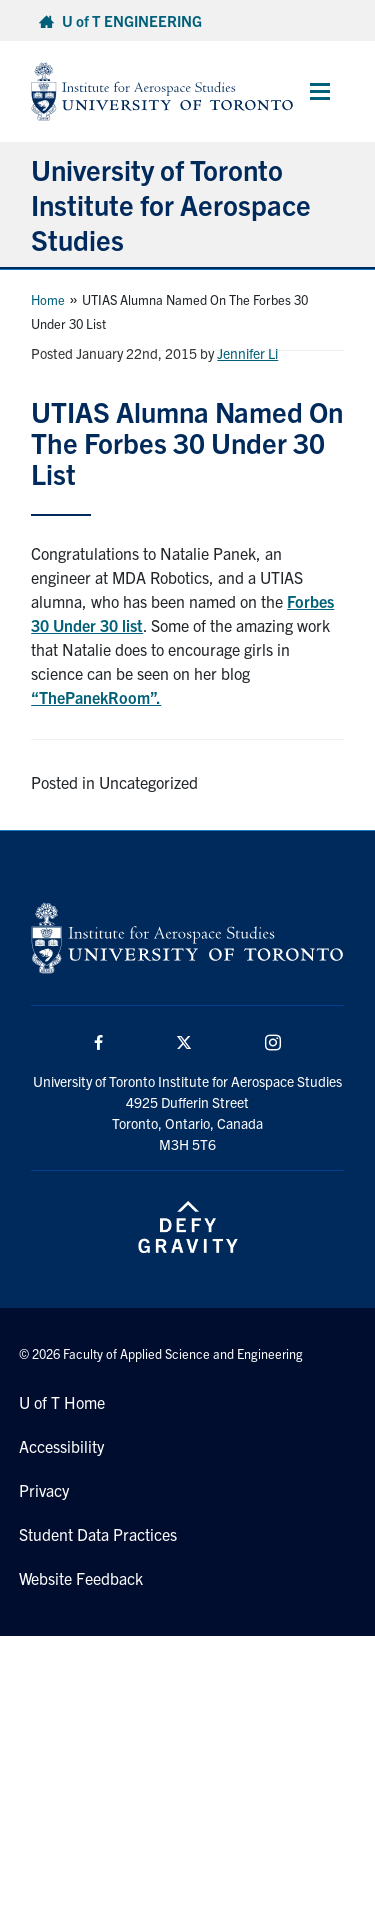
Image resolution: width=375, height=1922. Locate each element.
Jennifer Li (247, 353)
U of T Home (62, 1402)
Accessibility (61, 1446)
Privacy (44, 1490)
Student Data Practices (98, 1534)
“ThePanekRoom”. (96, 697)
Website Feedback (81, 1578)
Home (48, 299)
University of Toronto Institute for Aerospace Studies (171, 204)
